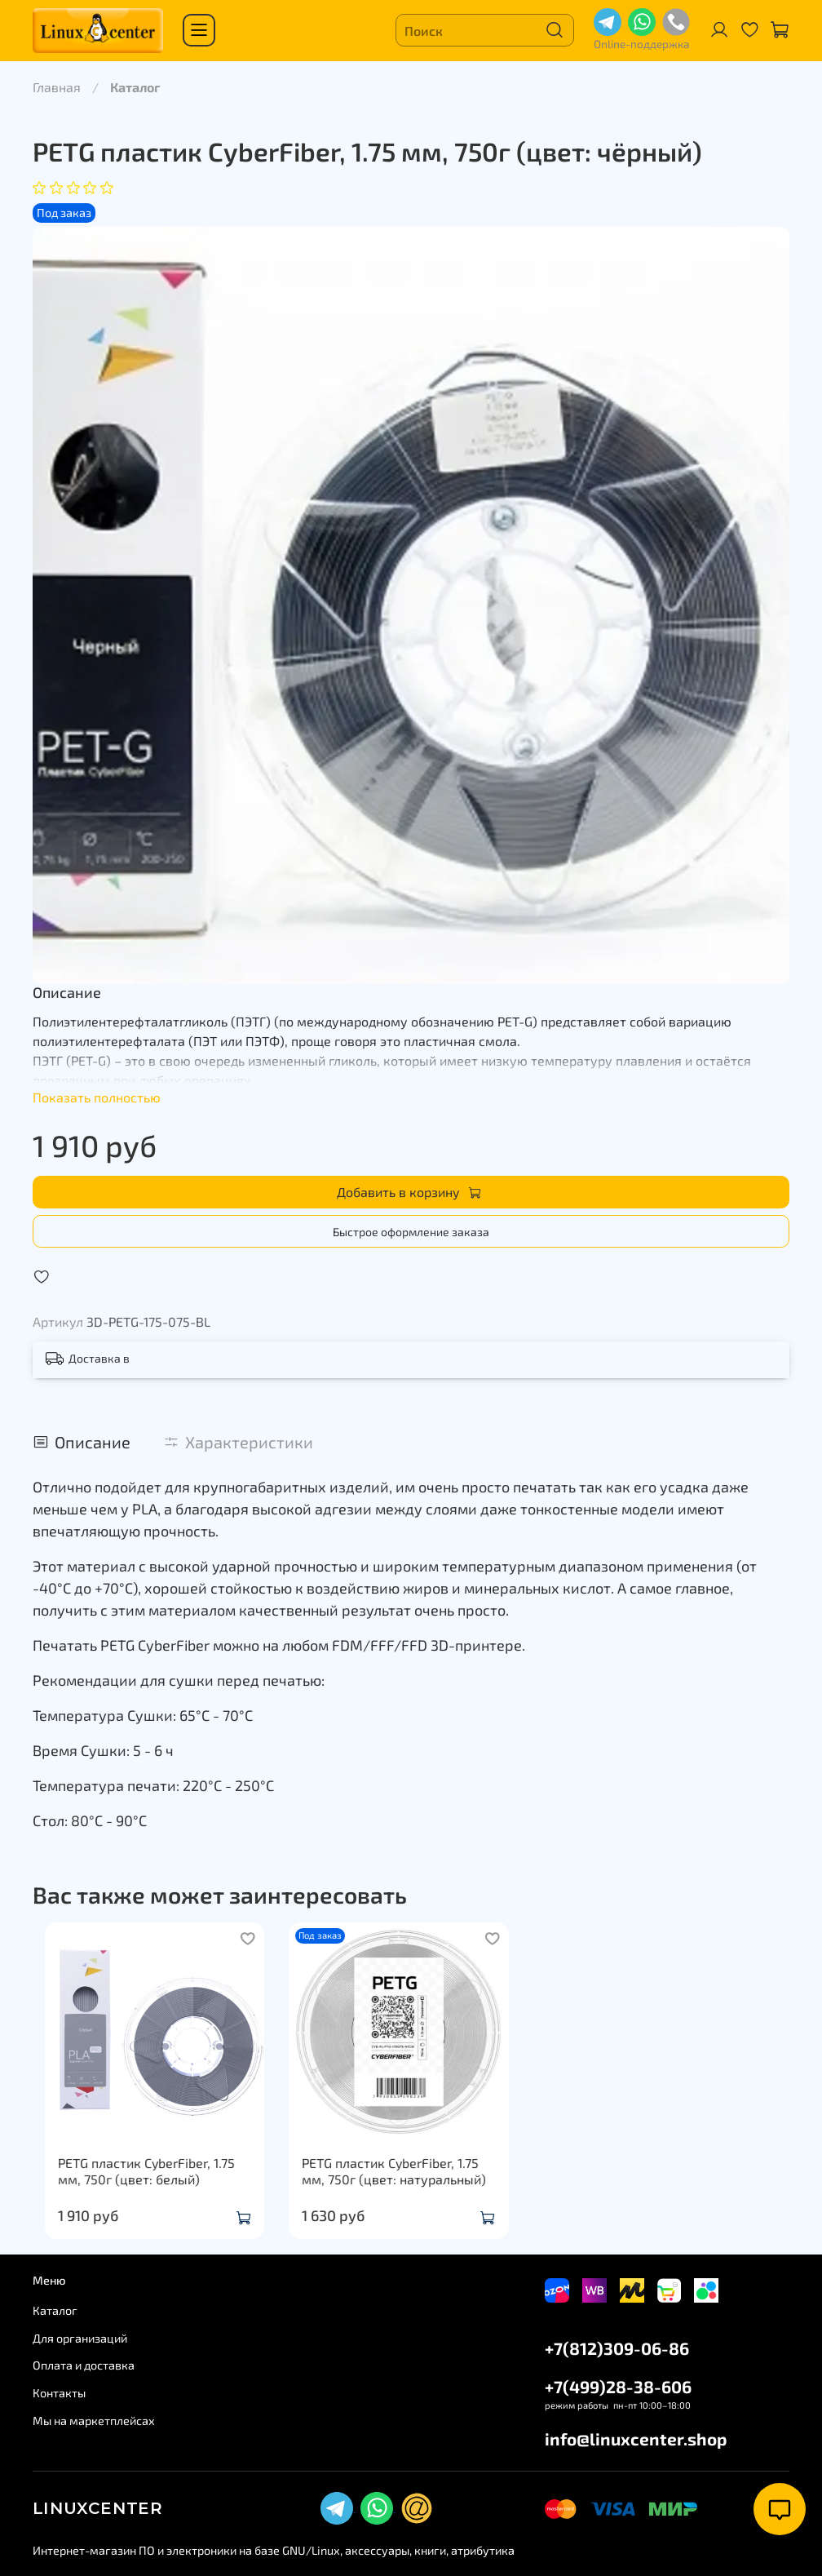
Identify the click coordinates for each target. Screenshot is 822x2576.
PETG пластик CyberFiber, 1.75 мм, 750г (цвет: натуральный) (407, 2187)
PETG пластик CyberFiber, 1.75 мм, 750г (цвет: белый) (147, 2187)
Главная (57, 87)
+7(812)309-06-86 (617, 2348)
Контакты (59, 2393)
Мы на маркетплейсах (94, 2420)
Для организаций (80, 2338)
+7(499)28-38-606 (618, 2386)
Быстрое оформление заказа (411, 1232)
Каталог (135, 87)
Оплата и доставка (84, 2366)
